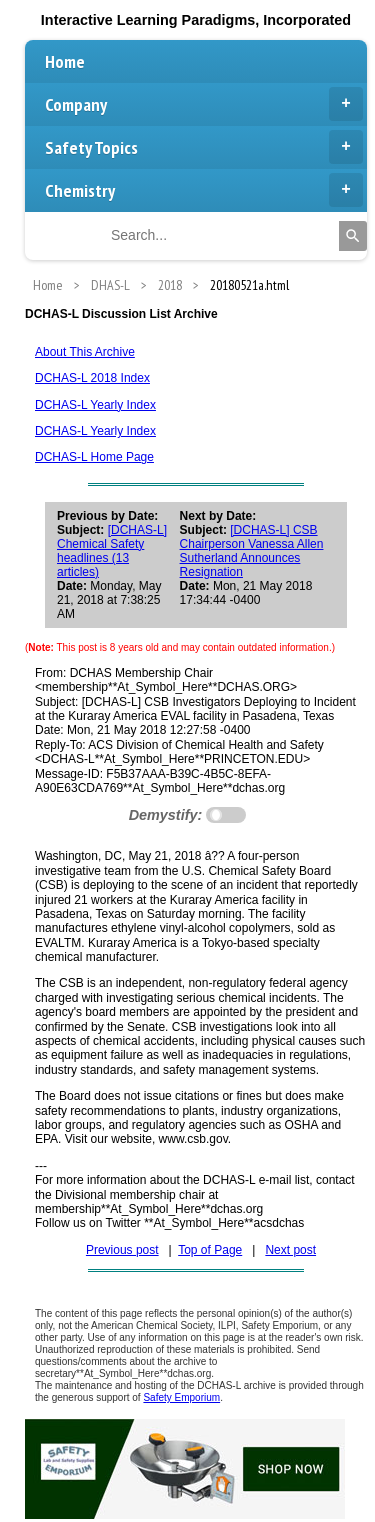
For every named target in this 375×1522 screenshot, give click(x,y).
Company (204, 104)
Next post (290, 1250)
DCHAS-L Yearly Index (95, 405)
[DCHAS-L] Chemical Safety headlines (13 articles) (112, 551)
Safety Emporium (181, 1397)
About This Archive (85, 352)
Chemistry (204, 190)
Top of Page (210, 1250)
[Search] (353, 236)
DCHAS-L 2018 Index (92, 378)
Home (65, 61)
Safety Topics (204, 147)
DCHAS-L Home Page (94, 457)
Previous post (122, 1250)
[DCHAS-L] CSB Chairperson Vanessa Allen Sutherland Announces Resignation (252, 551)
